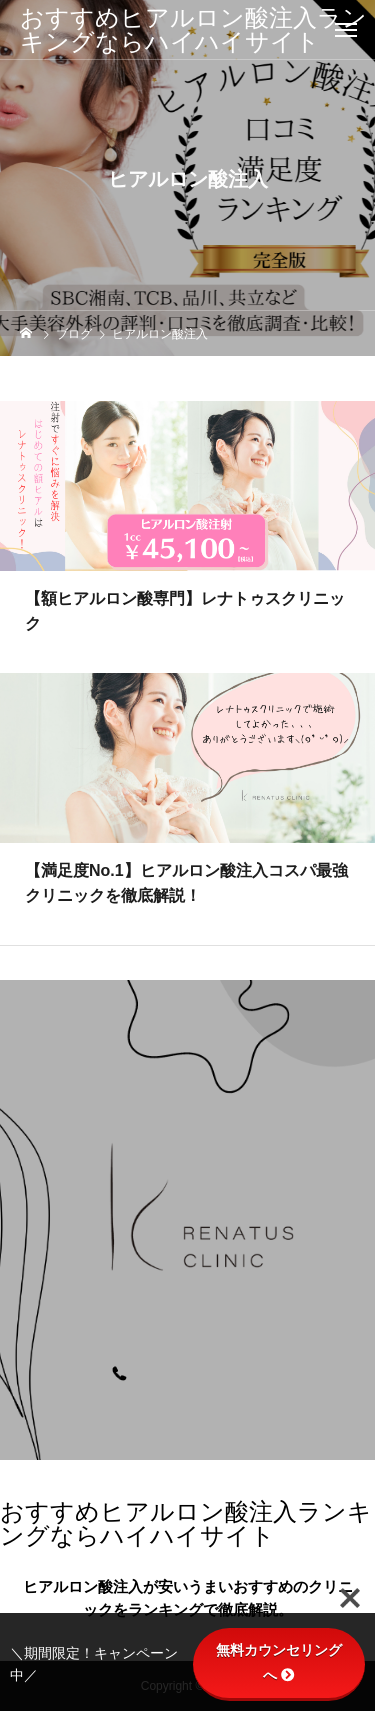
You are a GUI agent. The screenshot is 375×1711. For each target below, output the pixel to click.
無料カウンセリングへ (279, 1662)
